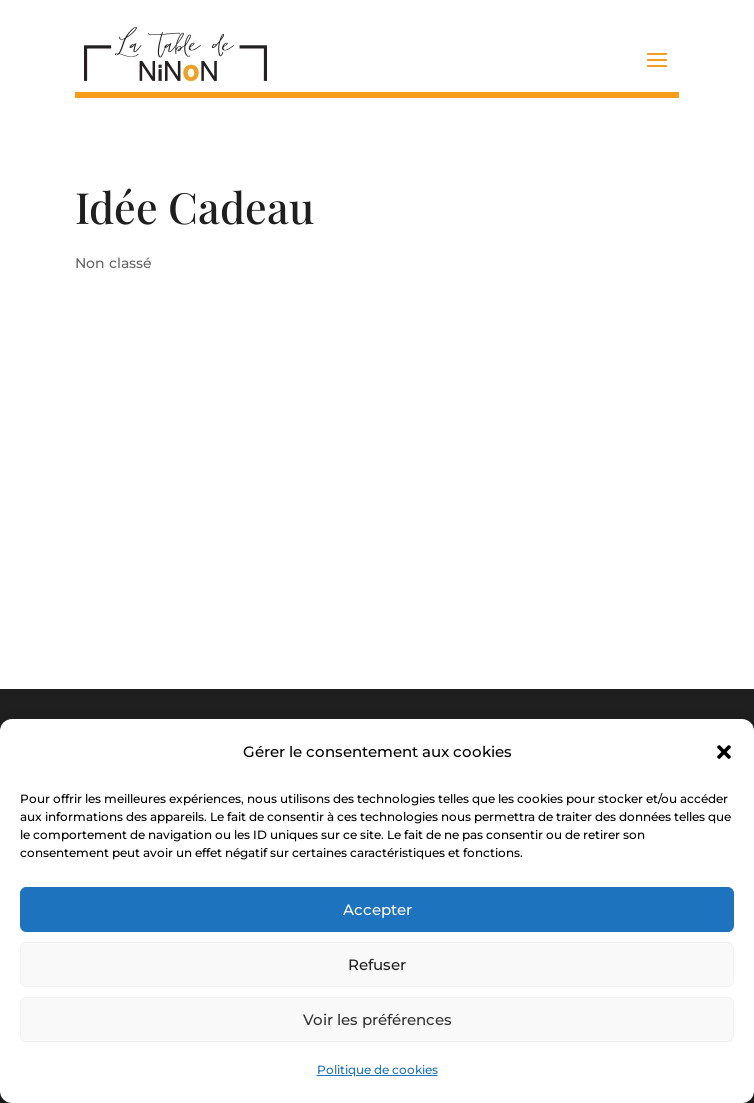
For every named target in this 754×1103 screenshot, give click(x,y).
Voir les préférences (377, 1019)
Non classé (113, 263)
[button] (724, 752)
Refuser (377, 964)
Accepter (377, 909)
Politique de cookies (377, 1069)
